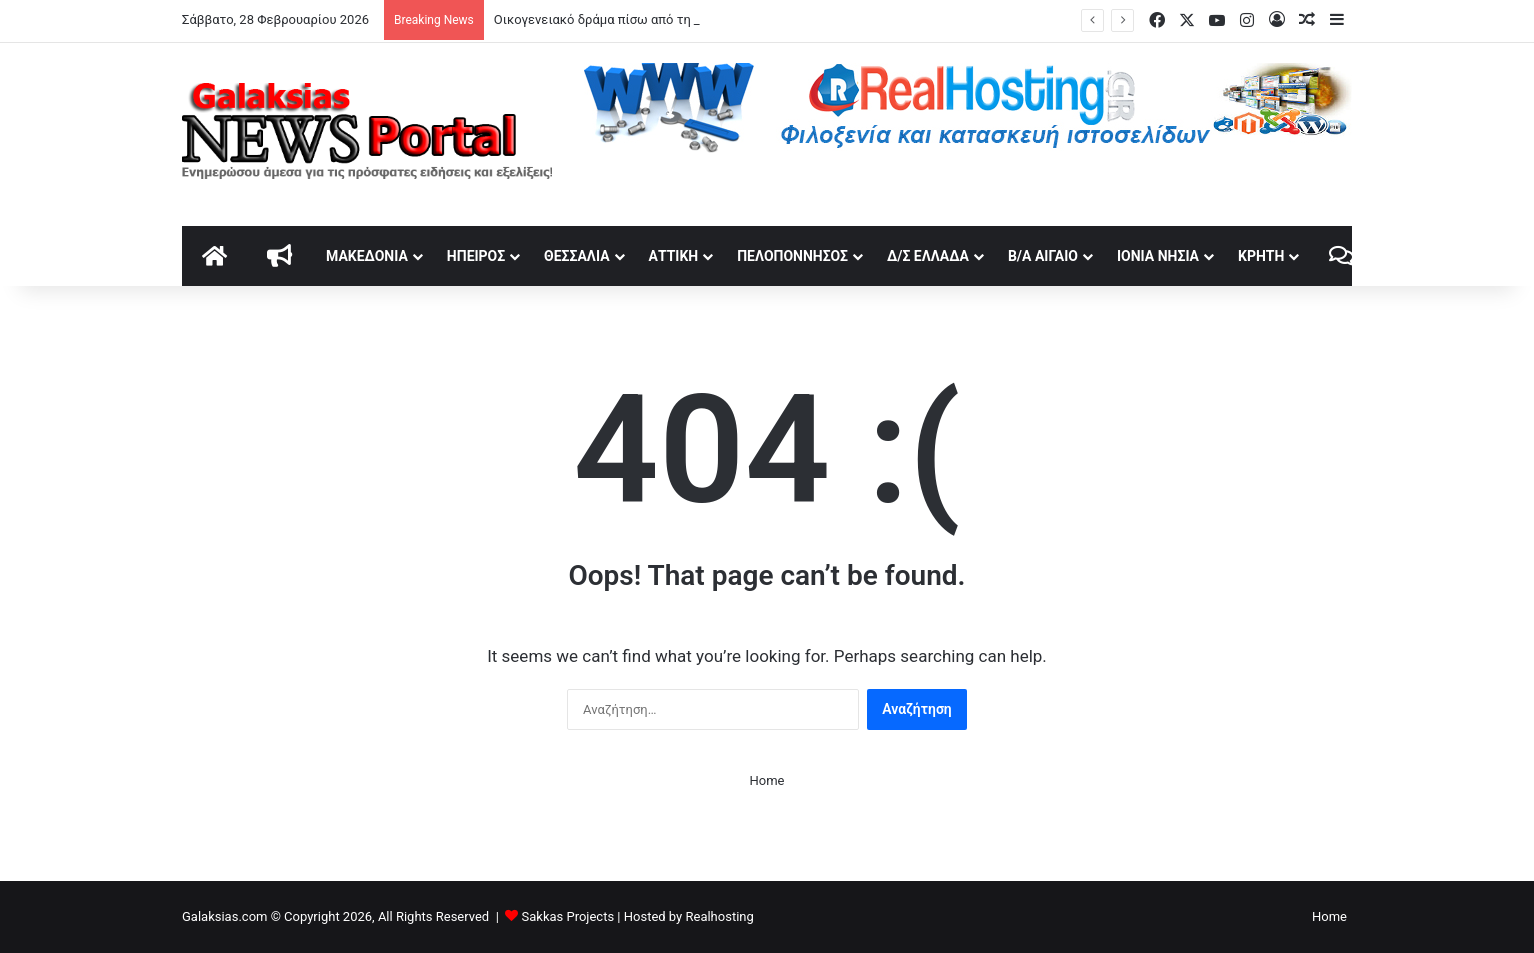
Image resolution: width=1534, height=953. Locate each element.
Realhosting (719, 916)
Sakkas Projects (568, 916)
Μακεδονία (367, 256)
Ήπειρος (476, 256)
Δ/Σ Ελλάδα (928, 256)
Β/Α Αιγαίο (1043, 256)
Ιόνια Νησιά (1158, 256)
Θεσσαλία (576, 256)
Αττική (674, 256)
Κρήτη (1261, 256)
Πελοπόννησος (792, 256)
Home (767, 780)
